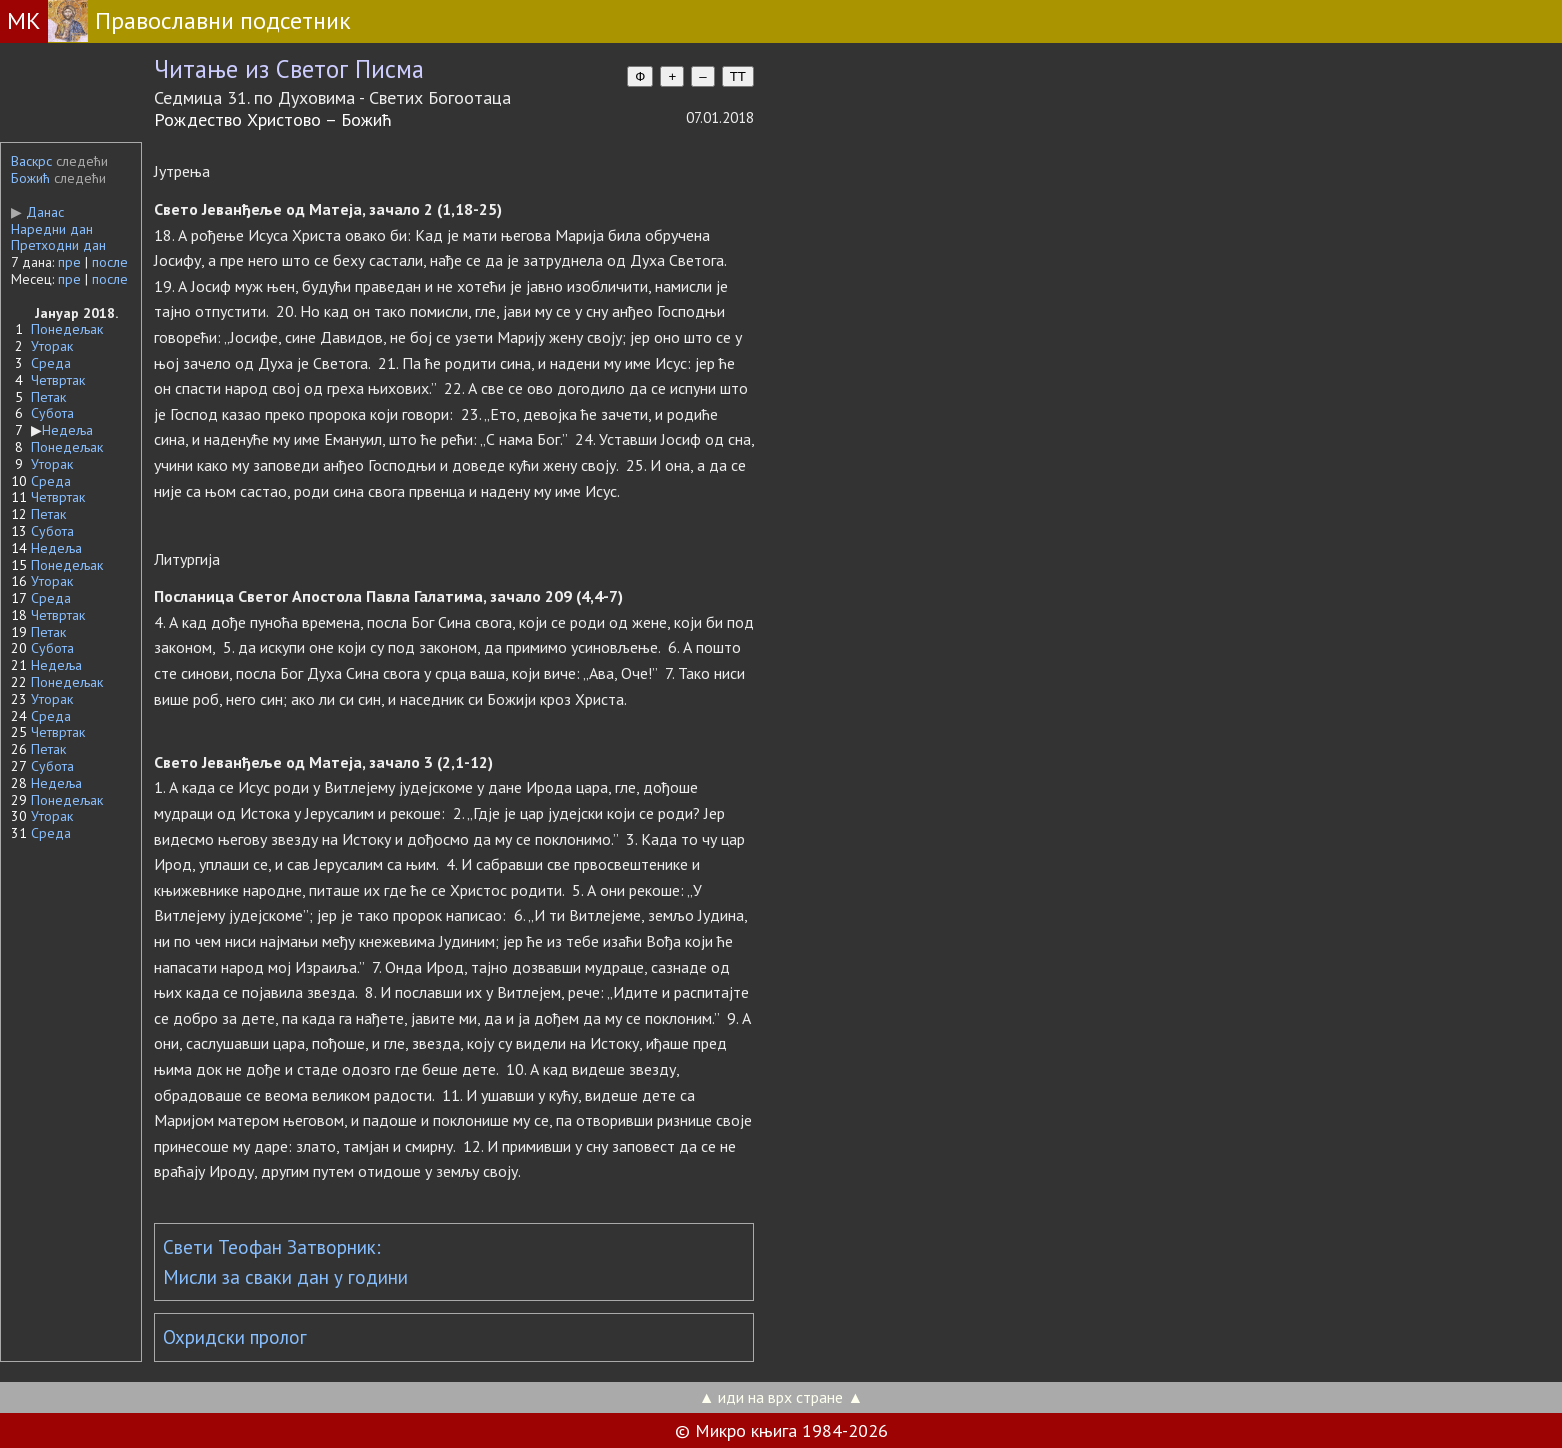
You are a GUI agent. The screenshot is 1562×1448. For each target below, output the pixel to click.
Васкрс (31, 161)
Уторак (52, 346)
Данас (37, 212)
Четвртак (58, 380)
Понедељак (67, 329)
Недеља (67, 430)
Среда (51, 363)
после (110, 262)
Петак (48, 397)
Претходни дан (58, 245)
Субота (52, 413)
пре (69, 262)
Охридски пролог (235, 1337)
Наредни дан (52, 229)
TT (738, 76)
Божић (30, 178)
